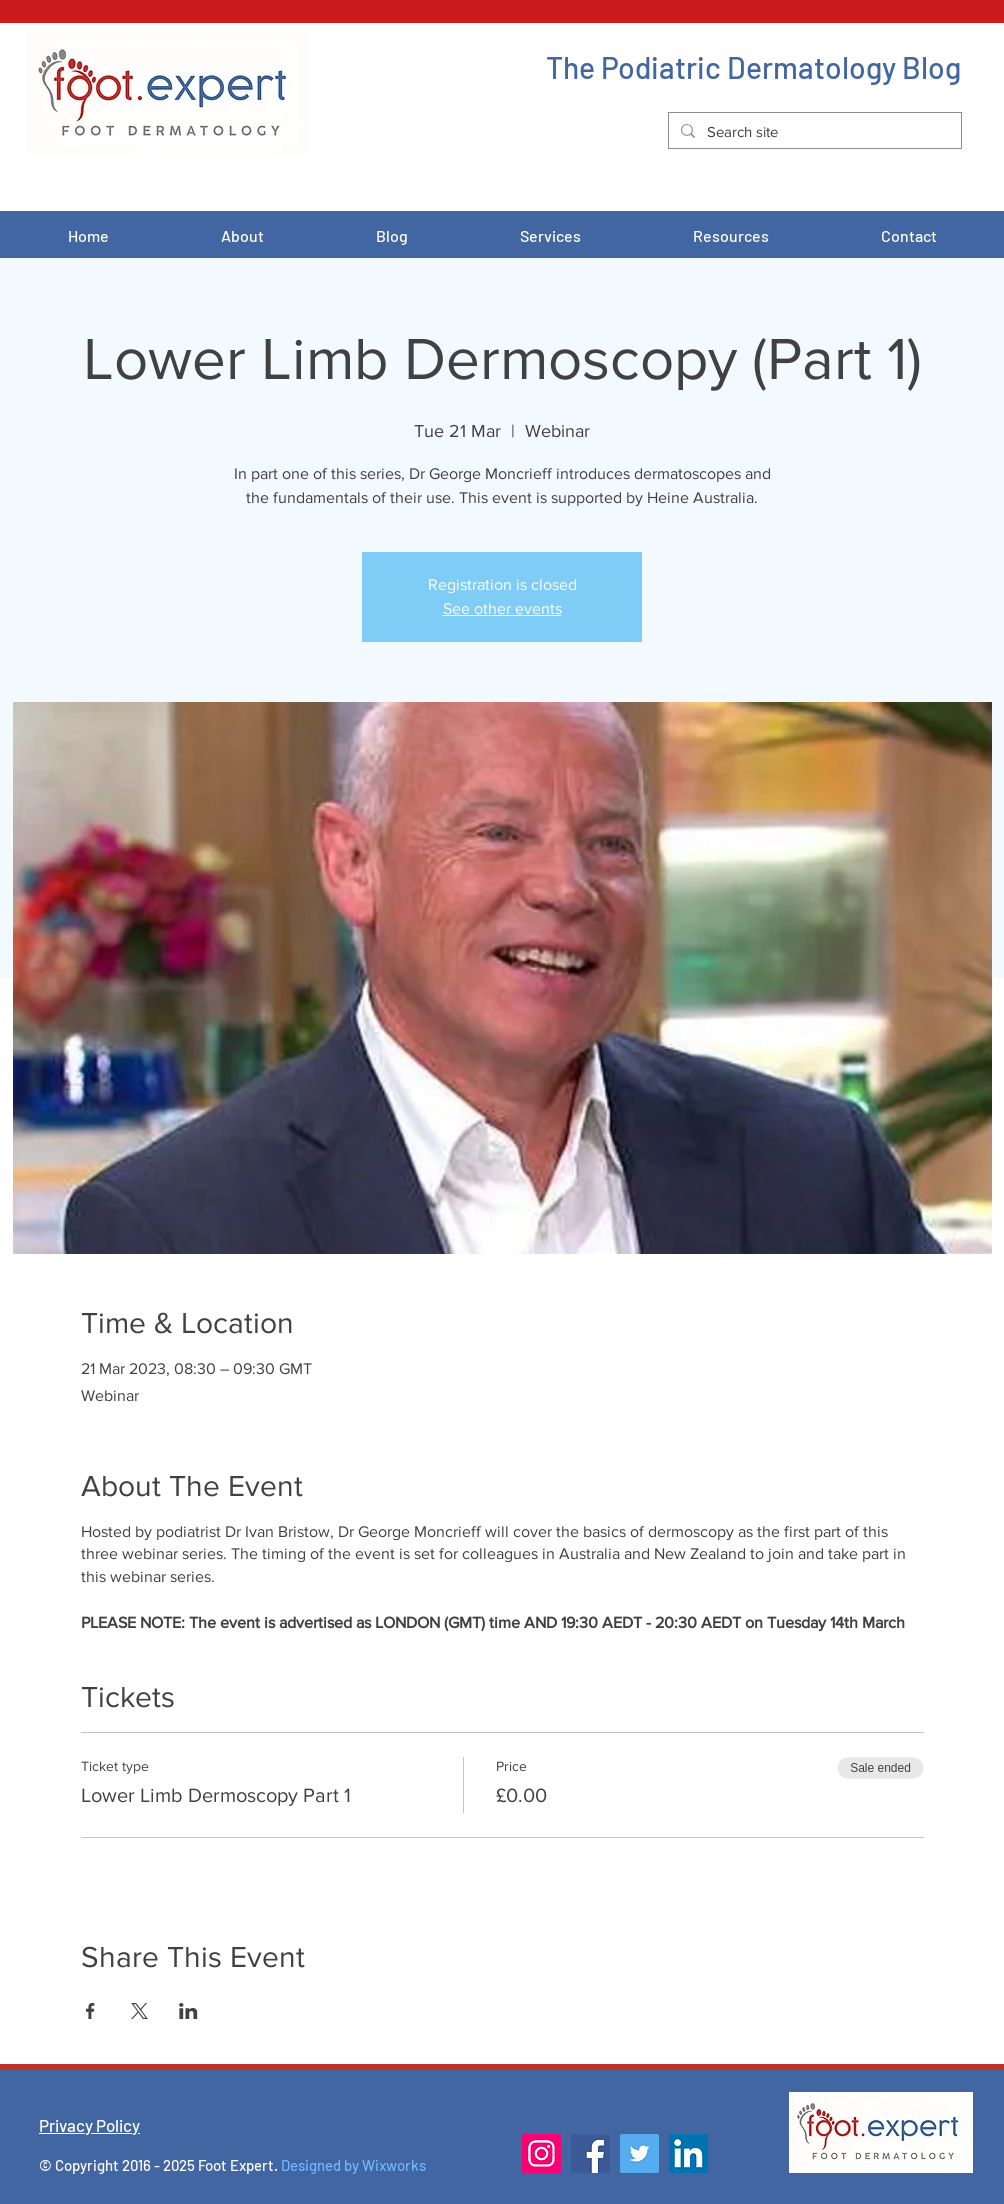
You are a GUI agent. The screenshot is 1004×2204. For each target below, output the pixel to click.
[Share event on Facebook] (90, 2011)
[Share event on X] (139, 2011)
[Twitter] (639, 2153)
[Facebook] (590, 2153)
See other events (502, 608)
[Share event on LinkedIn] (188, 2011)
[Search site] (813, 131)
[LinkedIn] (688, 2153)
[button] (550, 236)
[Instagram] (541, 2153)
